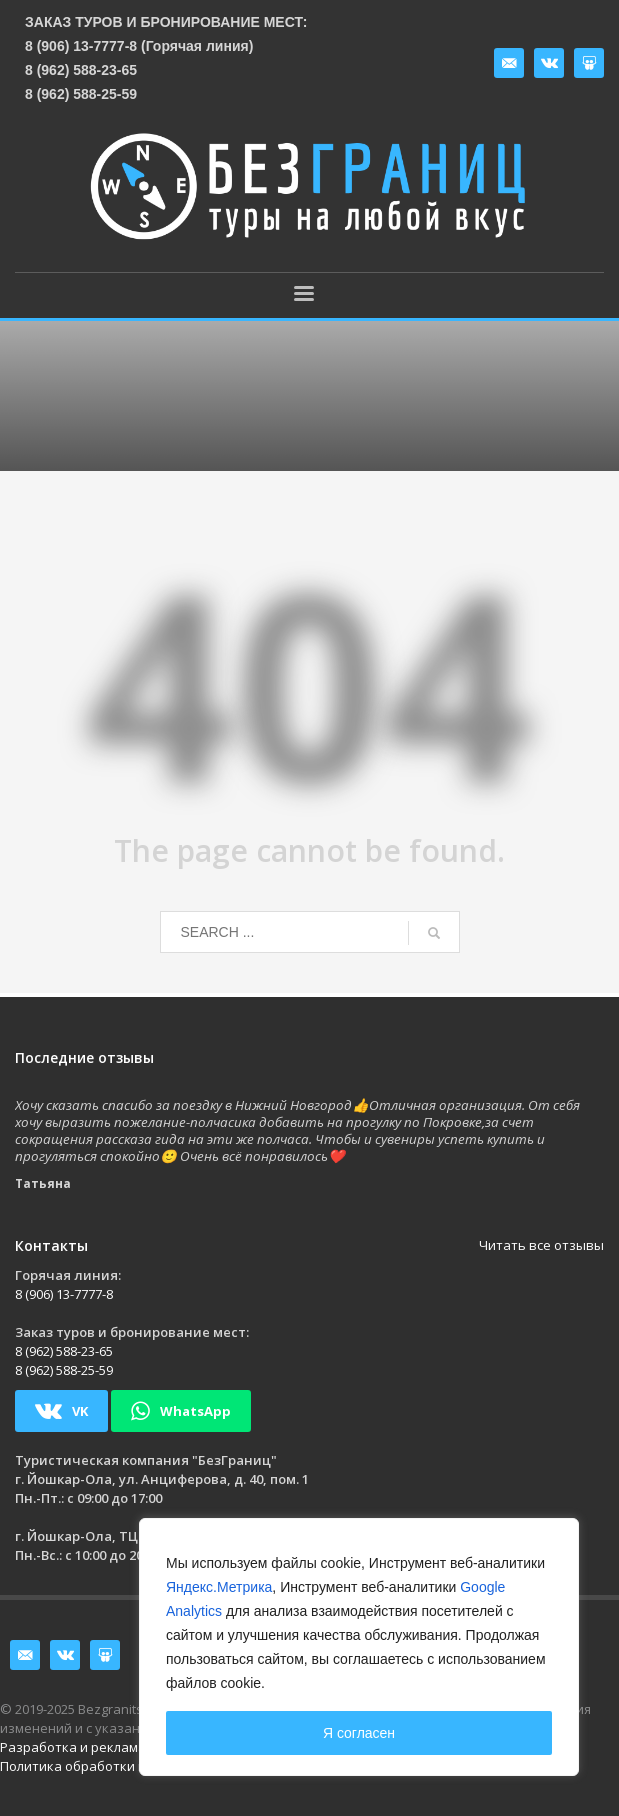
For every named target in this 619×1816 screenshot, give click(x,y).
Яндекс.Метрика (219, 1587)
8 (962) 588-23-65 (81, 70)
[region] (359, 1647)
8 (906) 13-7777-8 (64, 1294)
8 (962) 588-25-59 (81, 94)
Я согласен (359, 1733)
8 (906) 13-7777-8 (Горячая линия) (139, 46)
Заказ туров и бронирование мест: (166, 22)
